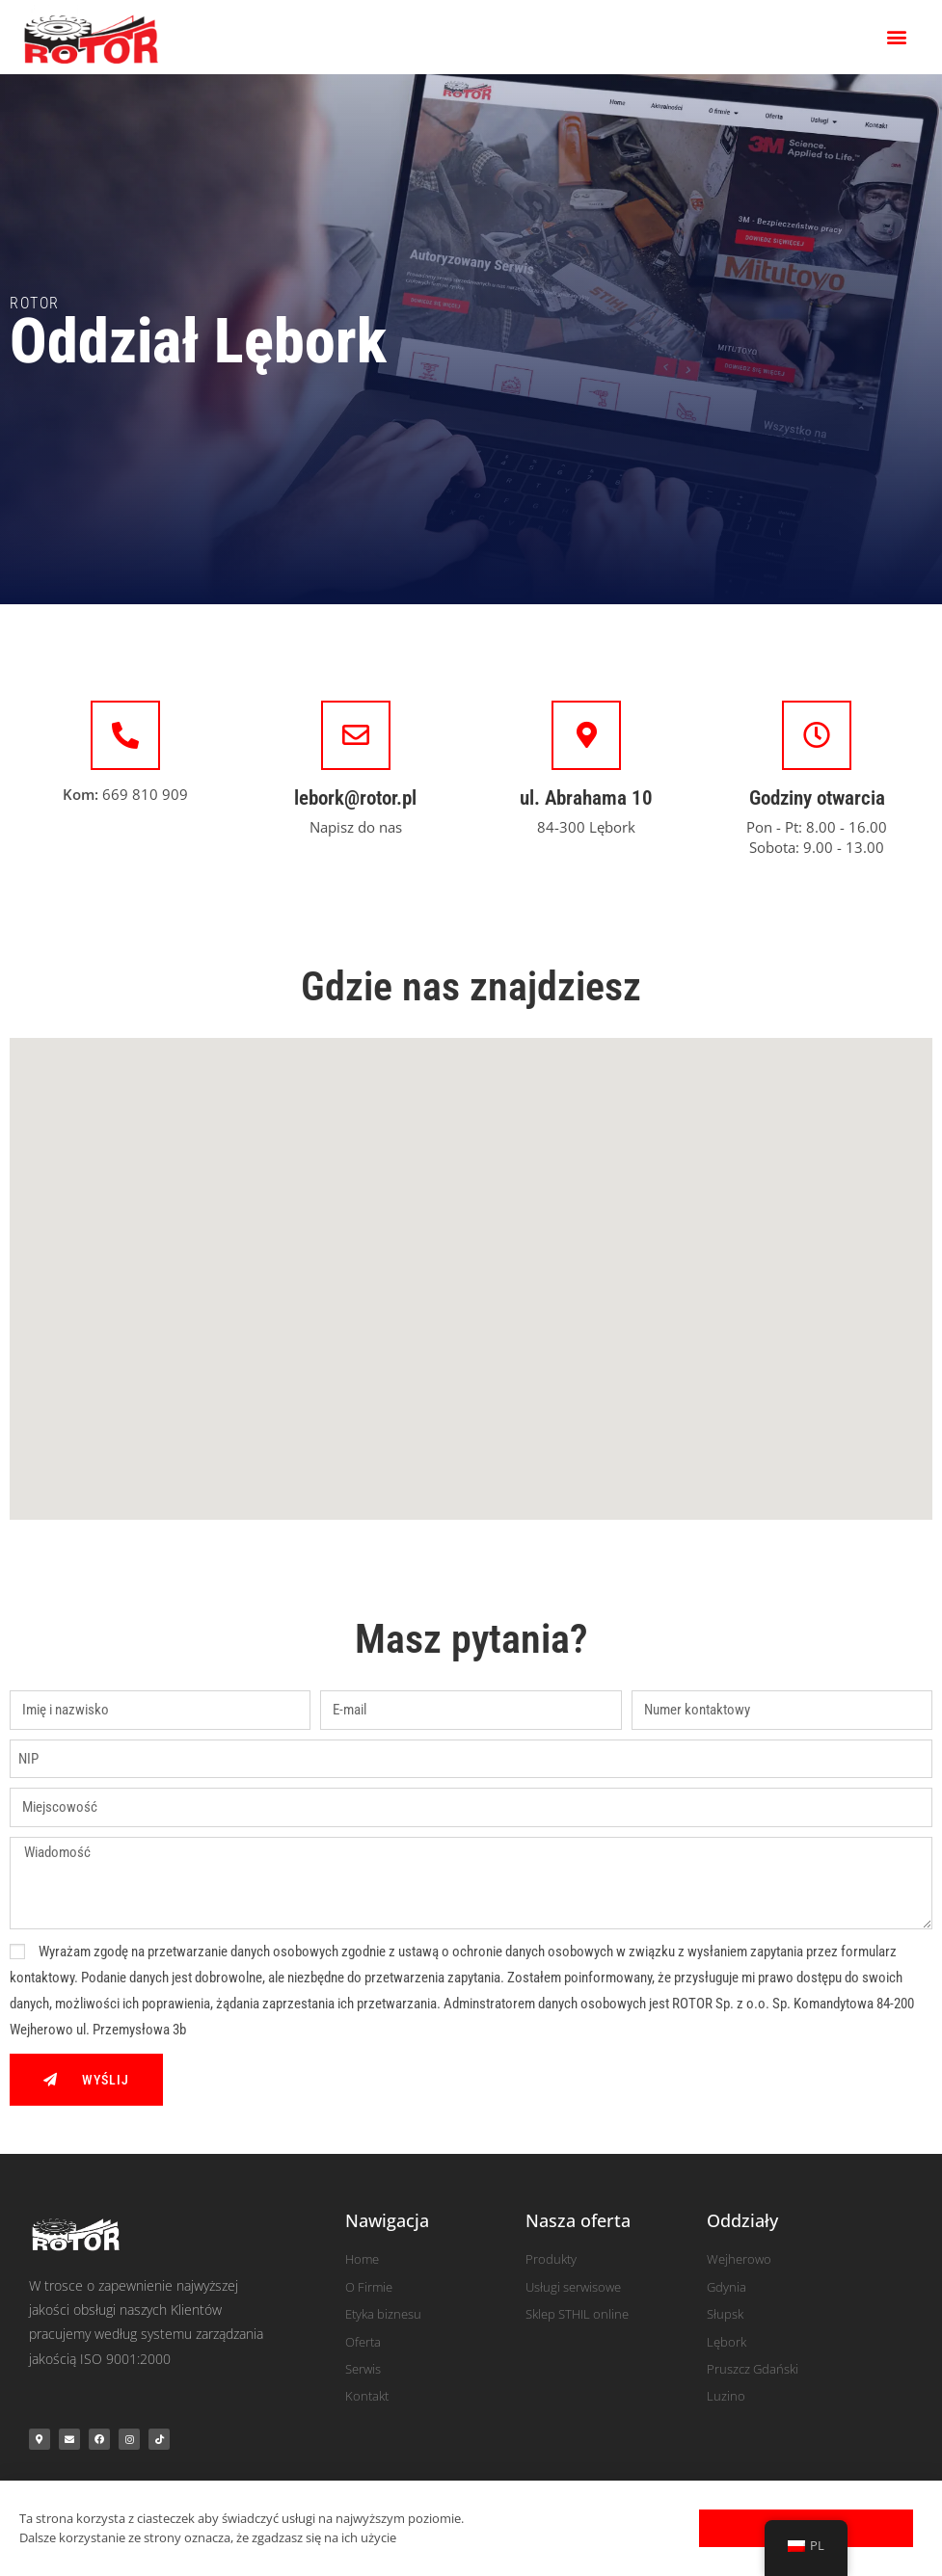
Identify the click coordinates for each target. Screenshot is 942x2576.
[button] (897, 37)
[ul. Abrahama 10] (586, 735)
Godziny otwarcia (817, 798)
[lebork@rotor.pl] (355, 735)
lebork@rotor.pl (355, 798)
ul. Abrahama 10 (586, 798)
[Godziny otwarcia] (816, 735)
